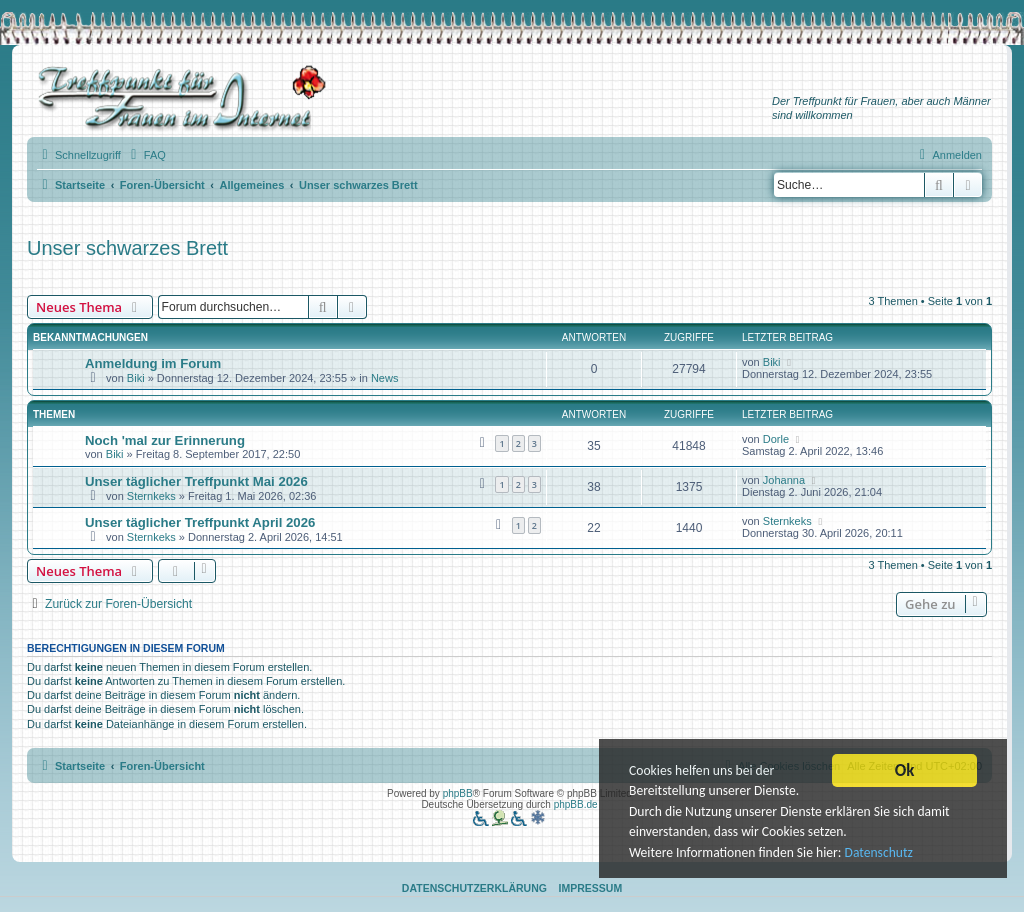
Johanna (784, 480)
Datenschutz (879, 857)
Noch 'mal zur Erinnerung (165, 440)
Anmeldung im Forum (153, 363)
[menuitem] (146, 155)
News (385, 378)
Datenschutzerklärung (474, 888)
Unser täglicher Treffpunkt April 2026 (200, 522)
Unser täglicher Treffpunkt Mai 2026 (196, 481)
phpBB (458, 793)
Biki (136, 378)
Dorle (776, 439)
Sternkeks (151, 496)
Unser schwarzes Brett (127, 248)
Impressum (591, 888)
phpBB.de (576, 804)
